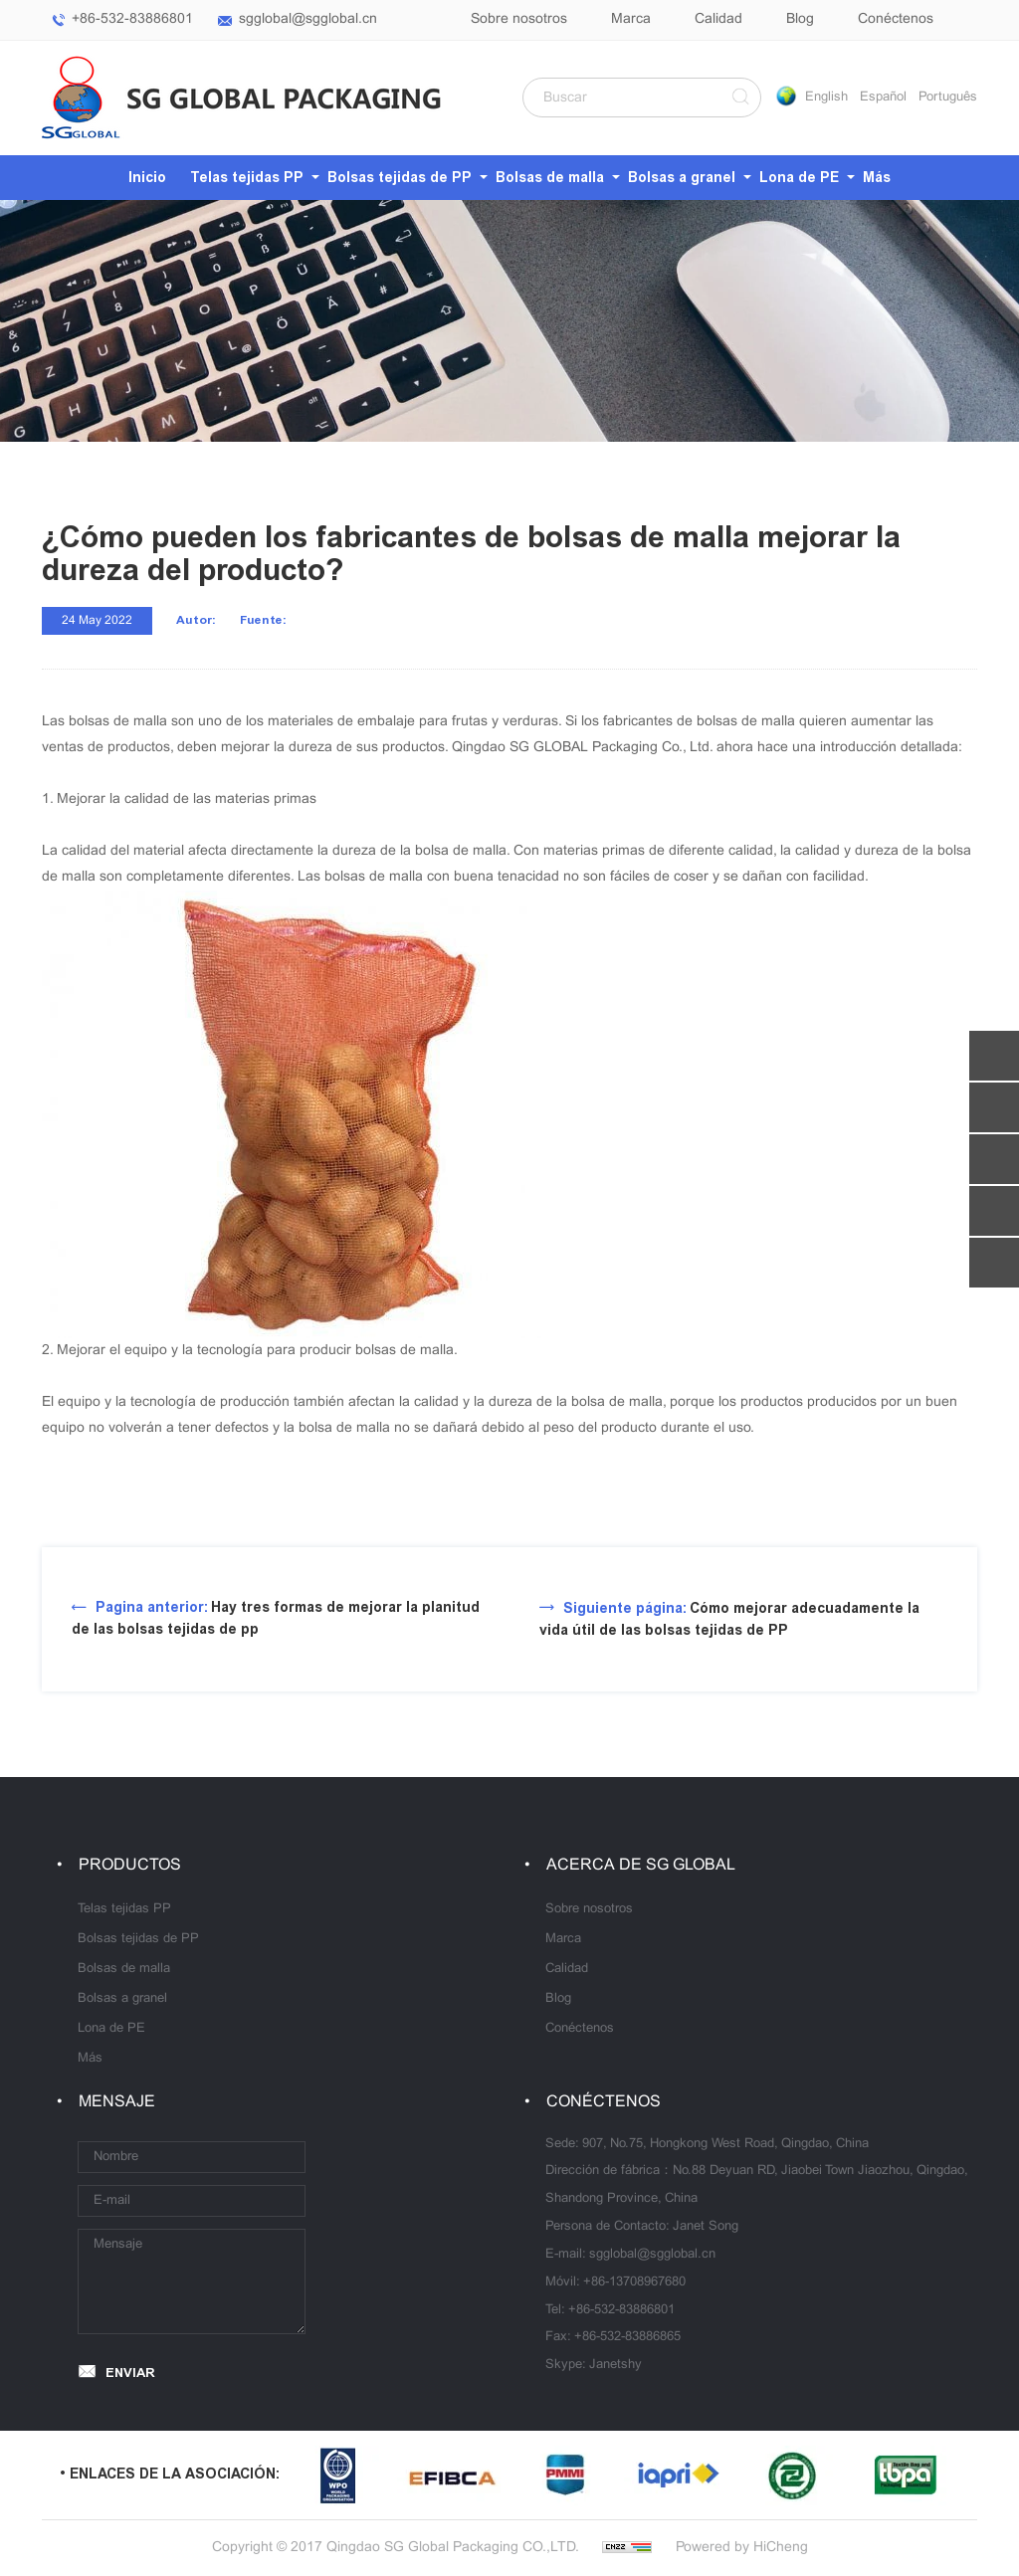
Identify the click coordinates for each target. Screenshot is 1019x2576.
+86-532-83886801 (132, 19)
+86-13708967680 (634, 2282)
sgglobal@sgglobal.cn (308, 19)
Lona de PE (799, 177)
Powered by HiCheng (742, 2547)
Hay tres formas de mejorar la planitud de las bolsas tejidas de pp (276, 1618)
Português (947, 97)
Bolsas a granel (681, 177)
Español (883, 97)
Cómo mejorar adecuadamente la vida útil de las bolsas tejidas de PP (729, 1619)
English (826, 97)
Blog (800, 19)
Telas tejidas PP (247, 177)
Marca (631, 19)
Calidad (718, 19)
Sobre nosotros (519, 19)
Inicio (147, 177)
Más (877, 177)
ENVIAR (130, 2372)
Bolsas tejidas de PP (399, 177)
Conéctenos (895, 19)
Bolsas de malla (550, 177)
